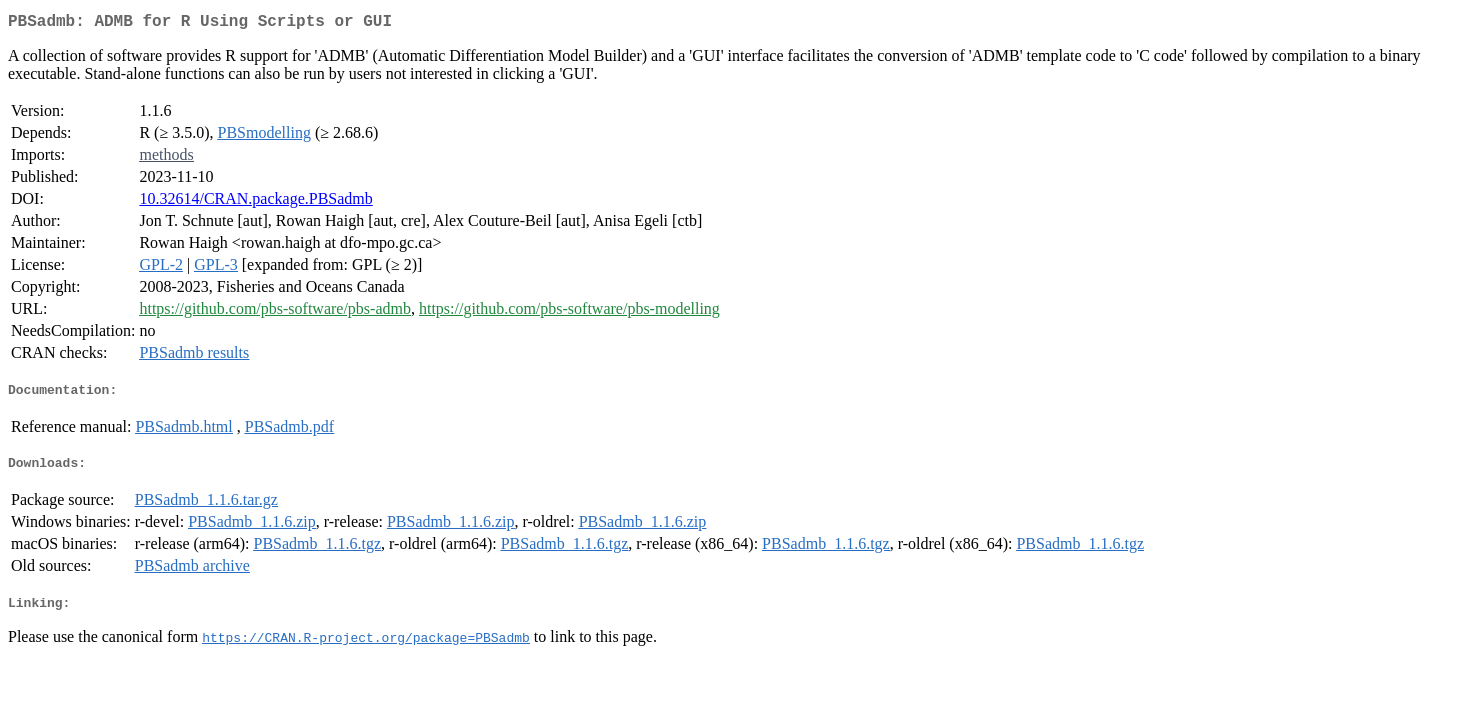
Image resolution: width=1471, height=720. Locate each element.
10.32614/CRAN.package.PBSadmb (255, 202)
